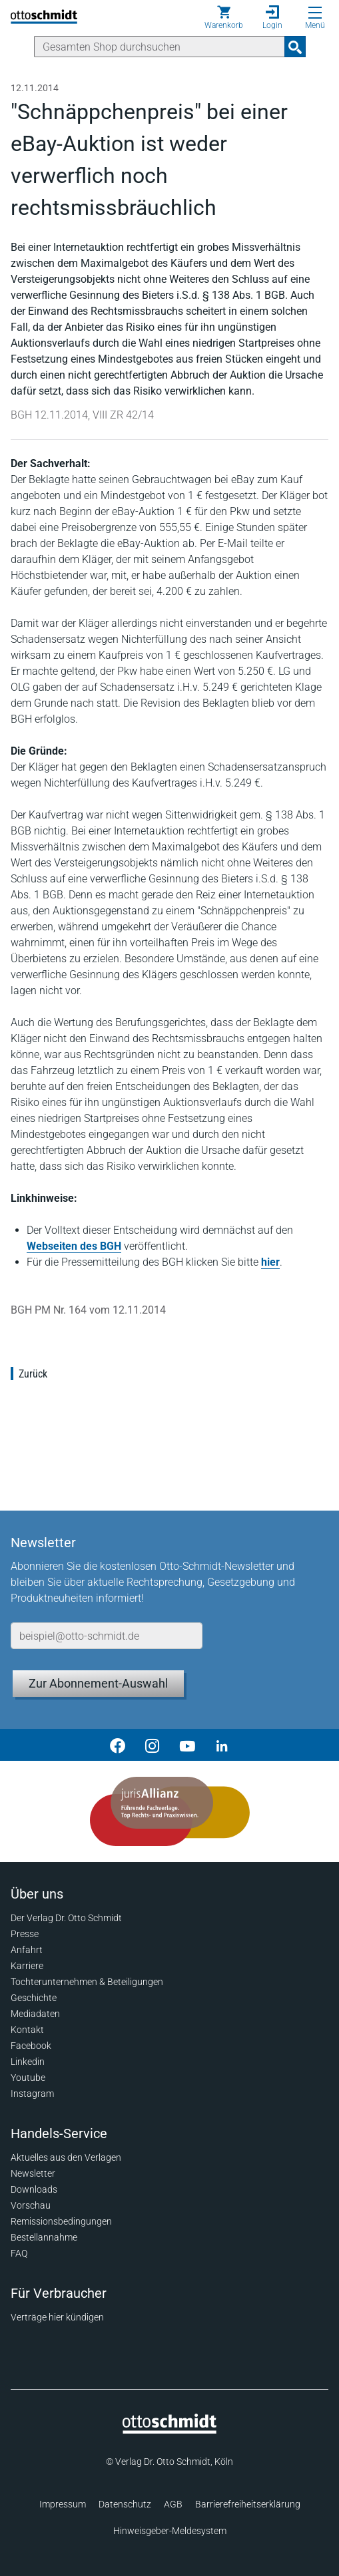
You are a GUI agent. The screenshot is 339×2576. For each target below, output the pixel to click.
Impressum (62, 2504)
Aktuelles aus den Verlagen (66, 2157)
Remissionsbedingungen (61, 2221)
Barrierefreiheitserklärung (247, 2504)
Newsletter (33, 2173)
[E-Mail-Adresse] (106, 1635)
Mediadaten (35, 2013)
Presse (25, 1934)
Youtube (28, 2077)
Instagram (32, 2093)
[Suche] (159, 46)
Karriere (27, 1965)
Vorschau (31, 2205)
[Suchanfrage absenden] (295, 46)
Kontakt (27, 2029)
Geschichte (34, 1997)
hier (270, 1262)
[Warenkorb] (223, 17)
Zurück (33, 1374)
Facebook (31, 2045)
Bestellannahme (44, 2237)
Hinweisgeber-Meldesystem (169, 2530)
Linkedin (28, 2061)
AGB (173, 2504)
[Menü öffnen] (315, 13)
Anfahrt (27, 1949)
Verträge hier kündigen (57, 2317)
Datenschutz (125, 2504)
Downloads (34, 2189)
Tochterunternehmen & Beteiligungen (87, 1981)
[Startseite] (169, 2430)
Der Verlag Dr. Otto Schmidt (66, 1918)
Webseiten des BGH (74, 1246)
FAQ (19, 2253)
